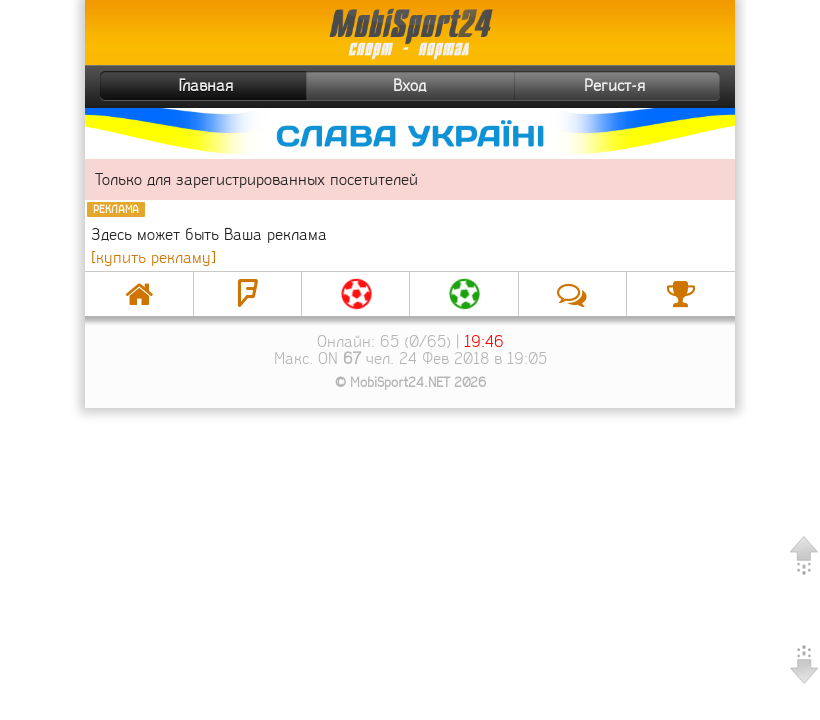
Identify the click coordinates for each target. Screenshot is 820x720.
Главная (169, 86)
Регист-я (649, 86)
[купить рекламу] (153, 257)
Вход (409, 85)
